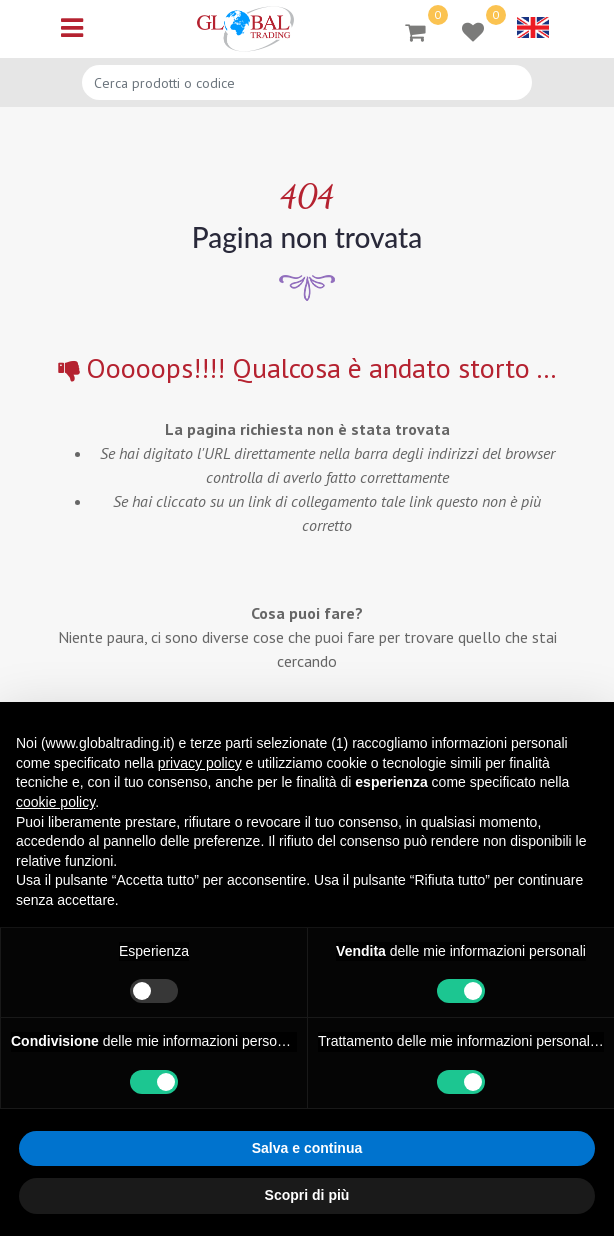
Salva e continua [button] (307, 1148)
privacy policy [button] (200, 763)
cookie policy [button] (55, 802)
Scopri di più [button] (307, 1195)
